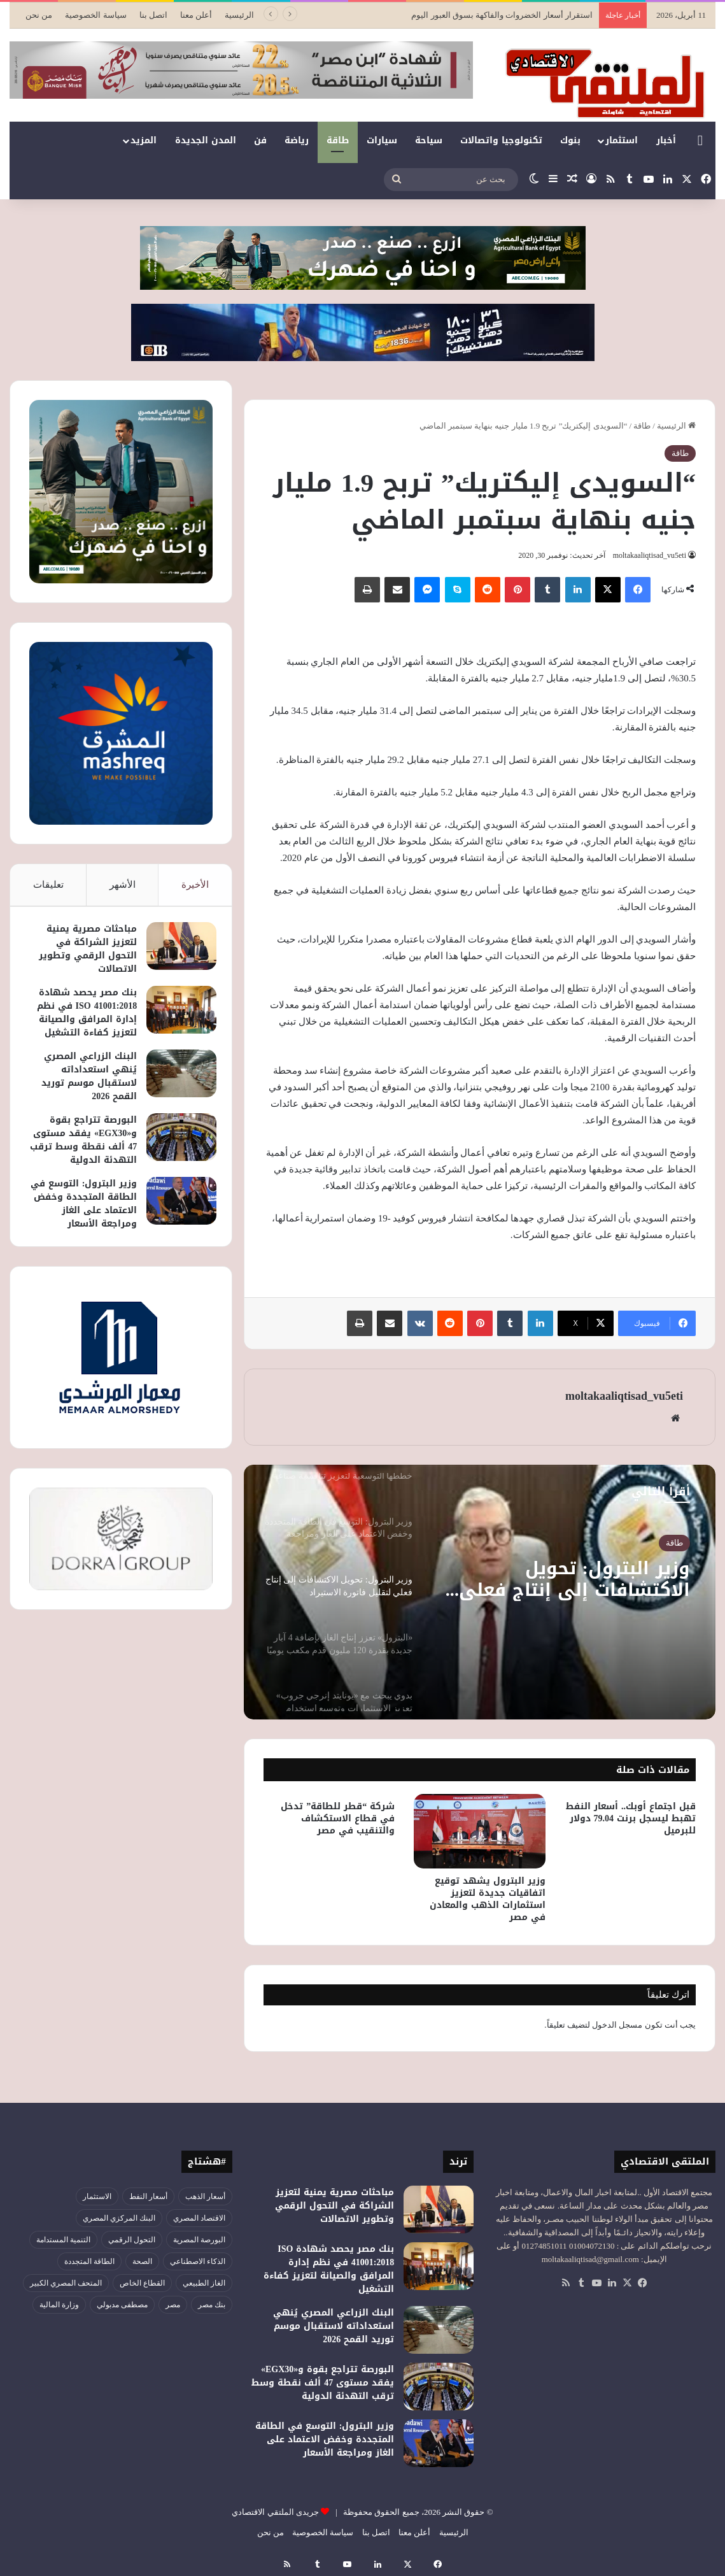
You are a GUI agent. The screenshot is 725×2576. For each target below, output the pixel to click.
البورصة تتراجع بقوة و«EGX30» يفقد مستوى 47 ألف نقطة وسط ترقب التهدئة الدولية (87, 1150)
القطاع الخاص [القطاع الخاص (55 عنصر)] (142, 2283)
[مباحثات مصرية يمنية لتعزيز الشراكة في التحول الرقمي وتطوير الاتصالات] (178, 950)
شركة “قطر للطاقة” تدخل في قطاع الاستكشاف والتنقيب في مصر (338, 1818)
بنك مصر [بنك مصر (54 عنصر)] (211, 2304)
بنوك (570, 140)
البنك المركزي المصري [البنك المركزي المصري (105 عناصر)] (119, 2218)
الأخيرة (195, 884)
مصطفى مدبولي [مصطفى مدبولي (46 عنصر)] (122, 2304)
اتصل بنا (153, 15)
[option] (479, 1592)
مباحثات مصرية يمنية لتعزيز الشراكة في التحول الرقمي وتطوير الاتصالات (84, 952)
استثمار (621, 140)
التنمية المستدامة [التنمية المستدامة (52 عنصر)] (63, 2239)
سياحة (428, 140)
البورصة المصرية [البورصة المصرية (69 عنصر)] (199, 2239)
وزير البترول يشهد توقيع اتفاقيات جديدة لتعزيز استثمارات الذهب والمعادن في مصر (488, 1899)
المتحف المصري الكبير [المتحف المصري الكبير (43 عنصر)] (66, 2283)
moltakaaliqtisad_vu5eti (647, 555)
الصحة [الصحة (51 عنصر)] (142, 2261)
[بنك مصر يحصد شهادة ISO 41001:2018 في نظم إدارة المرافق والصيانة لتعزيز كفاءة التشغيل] (178, 1013)
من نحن (38, 15)
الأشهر (122, 884)
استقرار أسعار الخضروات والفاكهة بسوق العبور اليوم (502, 15)
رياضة (297, 140)
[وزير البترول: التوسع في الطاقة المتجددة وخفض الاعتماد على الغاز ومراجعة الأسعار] (178, 1218)
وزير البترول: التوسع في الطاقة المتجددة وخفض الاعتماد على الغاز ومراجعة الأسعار (87, 1220)
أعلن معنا (196, 15)
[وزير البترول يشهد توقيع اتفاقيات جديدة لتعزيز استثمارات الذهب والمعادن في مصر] (479, 1831)
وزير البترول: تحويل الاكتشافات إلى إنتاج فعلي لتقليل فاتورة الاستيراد (567, 1581)
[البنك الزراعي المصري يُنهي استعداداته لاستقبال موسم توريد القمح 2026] (178, 1077)
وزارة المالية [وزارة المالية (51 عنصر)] (59, 2304)
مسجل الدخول (617, 2025)
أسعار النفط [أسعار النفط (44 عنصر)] (148, 2196)
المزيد (143, 140)
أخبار (666, 140)
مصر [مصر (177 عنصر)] (172, 2304)
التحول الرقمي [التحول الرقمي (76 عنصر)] (131, 2239)
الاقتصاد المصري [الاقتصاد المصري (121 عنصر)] (199, 2218)
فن (260, 140)
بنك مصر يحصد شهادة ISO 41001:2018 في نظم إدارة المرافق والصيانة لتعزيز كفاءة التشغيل (82, 1016)
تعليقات (48, 884)
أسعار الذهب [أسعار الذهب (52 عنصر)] (205, 2196)
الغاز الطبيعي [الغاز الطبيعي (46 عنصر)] (204, 2283)
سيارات (382, 140)
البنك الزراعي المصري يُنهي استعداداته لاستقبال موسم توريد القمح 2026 (85, 1080)
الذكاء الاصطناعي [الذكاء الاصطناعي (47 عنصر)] (197, 2261)
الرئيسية (239, 15)
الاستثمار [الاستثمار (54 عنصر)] (97, 2196)
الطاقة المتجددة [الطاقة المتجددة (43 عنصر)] (89, 2261)
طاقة (338, 140)
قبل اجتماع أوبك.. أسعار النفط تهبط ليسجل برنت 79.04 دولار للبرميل (631, 1818)
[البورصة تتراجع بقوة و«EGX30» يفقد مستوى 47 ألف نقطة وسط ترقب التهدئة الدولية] (178, 1141)
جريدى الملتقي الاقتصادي (275, 2512)
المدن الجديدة (205, 140)
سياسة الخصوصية (95, 15)
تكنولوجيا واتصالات (501, 140)
